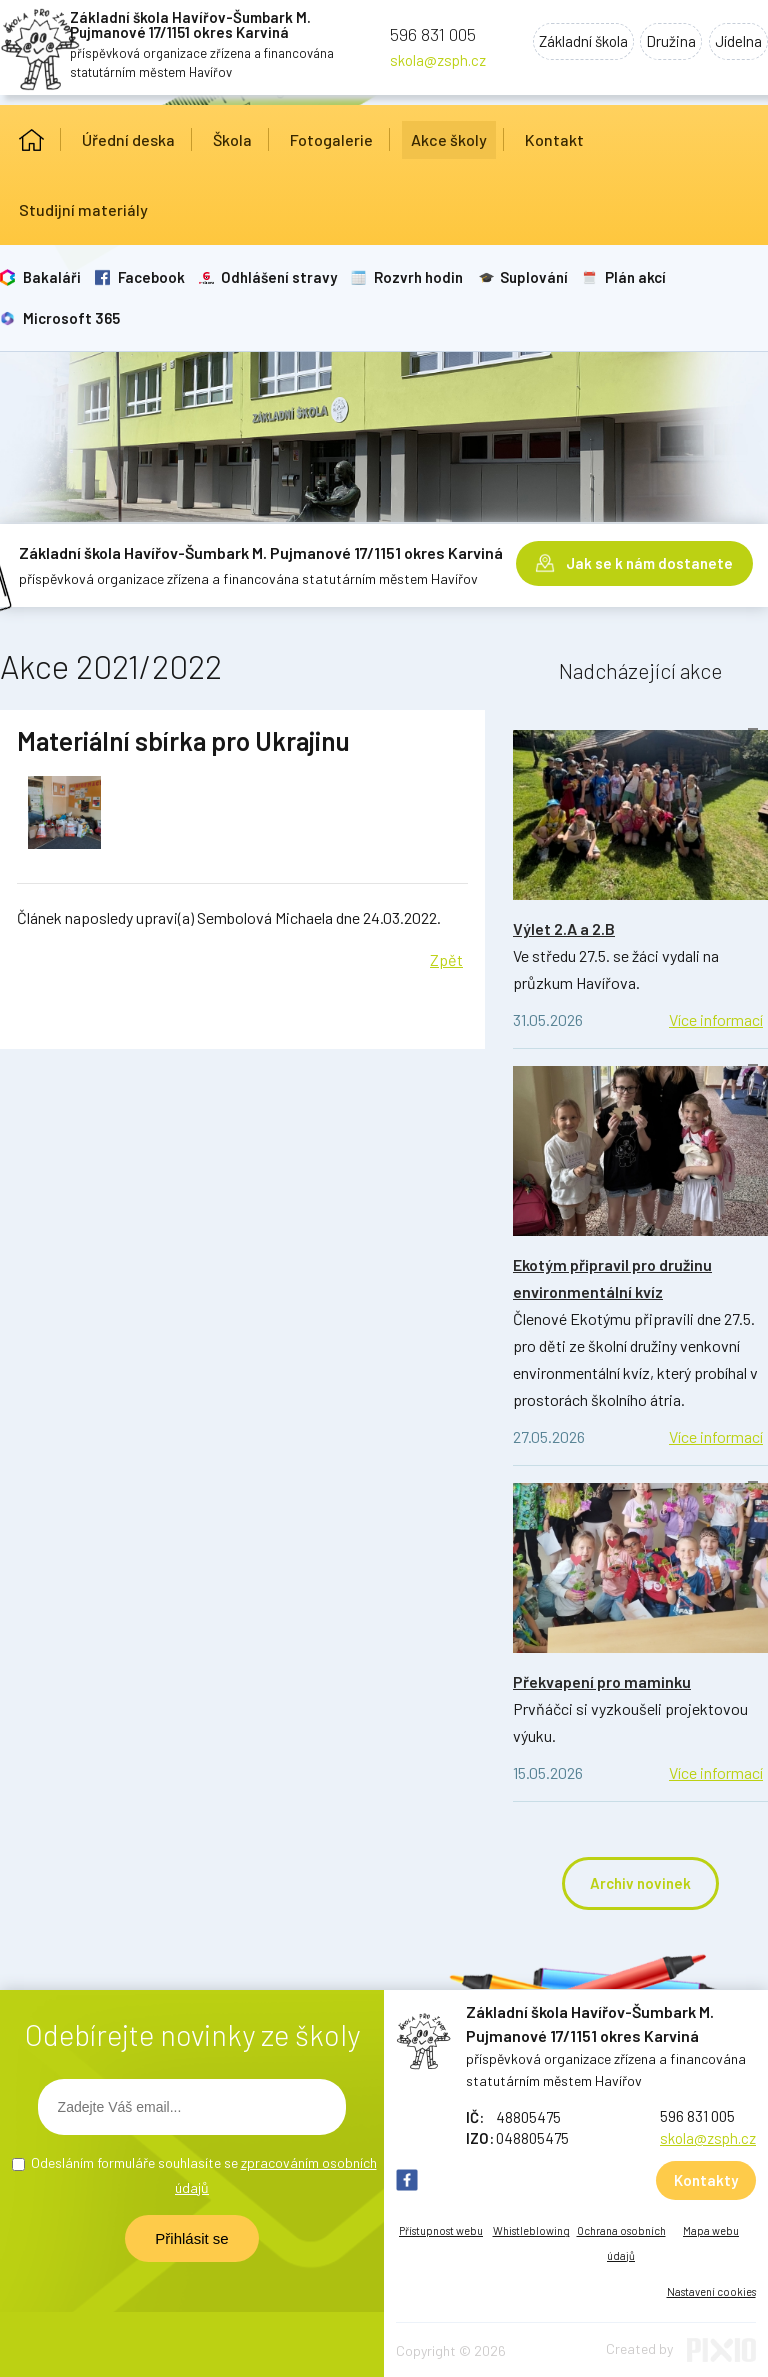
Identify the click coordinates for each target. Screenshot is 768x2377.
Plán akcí (630, 277)
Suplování (530, 277)
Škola (232, 139)
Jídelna (736, 43)
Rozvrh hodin (415, 277)
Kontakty (706, 2180)
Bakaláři (51, 277)
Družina (665, 43)
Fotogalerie (331, 139)
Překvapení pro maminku (602, 1681)
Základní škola (572, 43)
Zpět (446, 959)
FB (407, 2180)
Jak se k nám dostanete (649, 561)
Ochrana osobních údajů (621, 2243)
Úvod (31, 140)
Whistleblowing (531, 2230)
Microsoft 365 (70, 318)
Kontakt (554, 139)
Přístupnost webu (441, 2230)
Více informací (716, 1019)
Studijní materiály (83, 209)
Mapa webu (711, 2230)
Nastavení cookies (711, 2291)
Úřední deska (128, 139)
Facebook (149, 277)
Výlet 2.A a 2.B (564, 928)
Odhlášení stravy (277, 277)
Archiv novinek (640, 1883)
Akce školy (449, 139)
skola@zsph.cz (438, 60)
